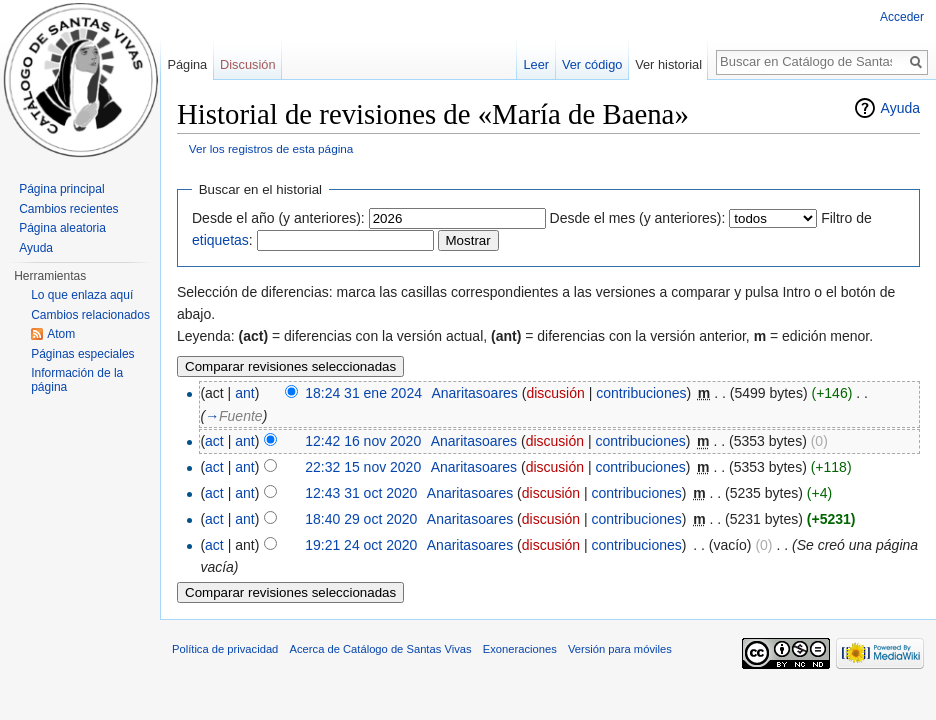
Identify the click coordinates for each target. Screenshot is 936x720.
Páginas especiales (82, 354)
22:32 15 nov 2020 (363, 467)
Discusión (247, 64)
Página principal (61, 189)
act (214, 441)
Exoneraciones (520, 649)
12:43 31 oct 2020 (361, 493)
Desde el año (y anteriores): (278, 218)
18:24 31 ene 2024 (363, 393)
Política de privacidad (225, 649)
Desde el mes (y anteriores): (638, 218)
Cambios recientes (68, 209)
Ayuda (900, 108)
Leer (537, 64)
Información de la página (77, 380)
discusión (555, 393)
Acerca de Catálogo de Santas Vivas (381, 649)
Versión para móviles (620, 649)
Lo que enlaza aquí (82, 295)
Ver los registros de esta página (271, 148)
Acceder (902, 17)
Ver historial (668, 64)
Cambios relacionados (90, 315)
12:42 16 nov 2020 (363, 441)
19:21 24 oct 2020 (361, 545)
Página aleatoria (62, 228)
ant (244, 393)
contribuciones (641, 393)
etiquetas (220, 240)
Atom (61, 334)
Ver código (592, 64)
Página (187, 64)
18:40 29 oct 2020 (361, 519)
